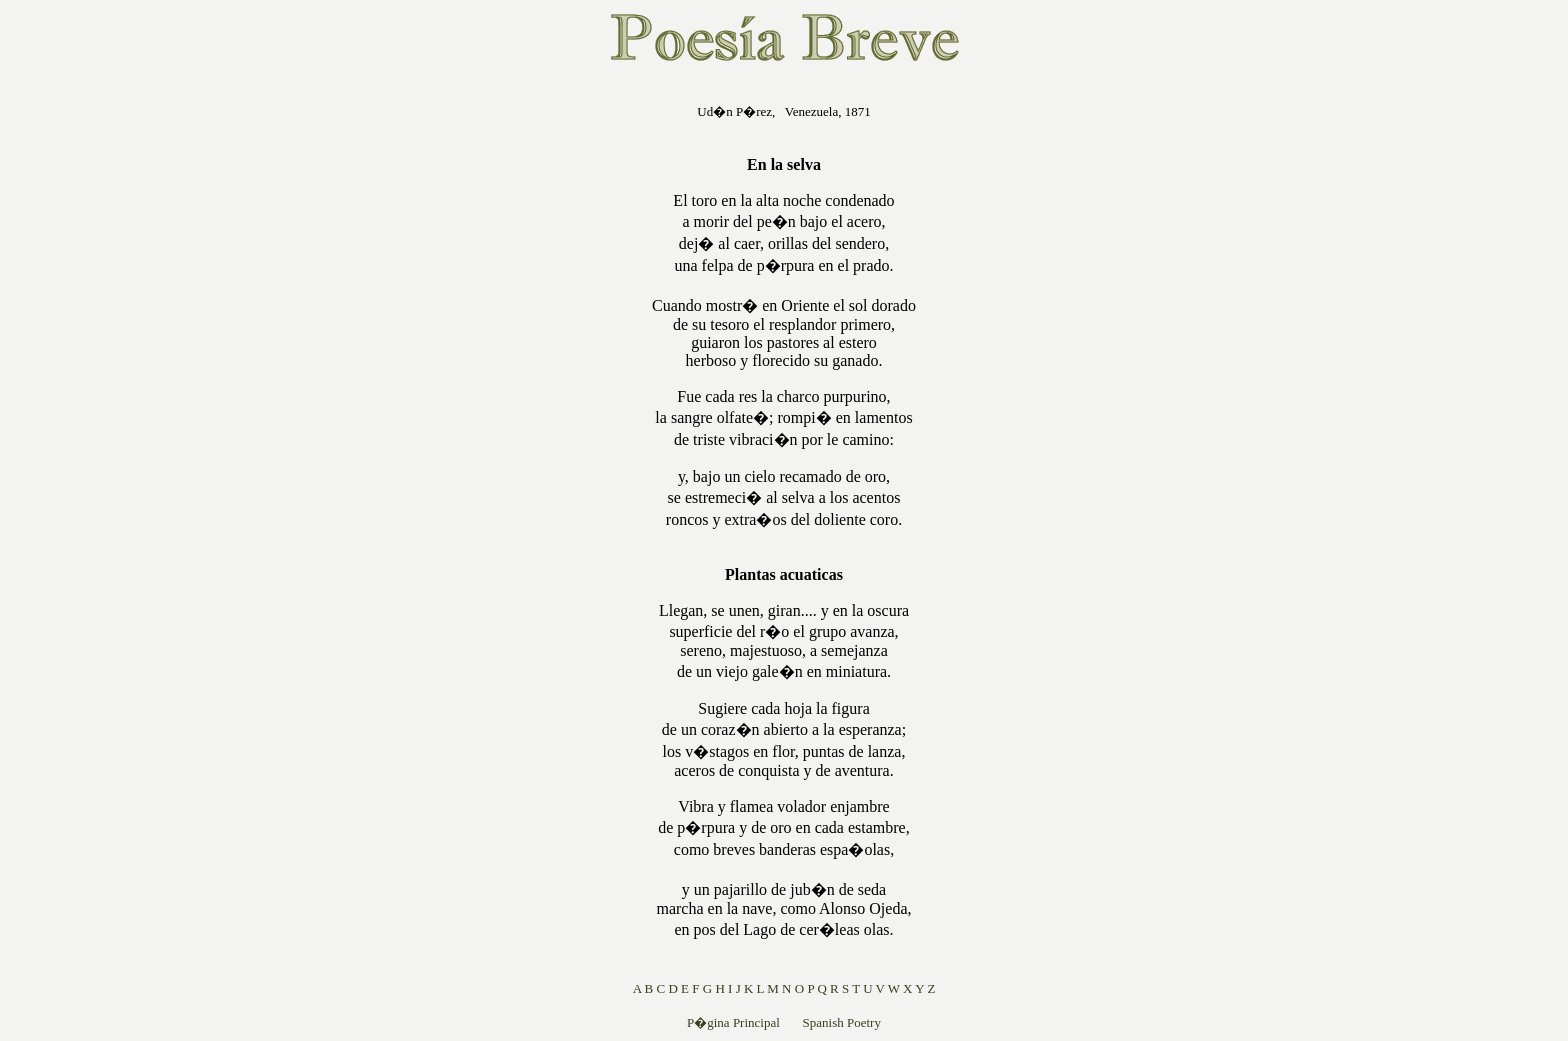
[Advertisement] (524, 384)
